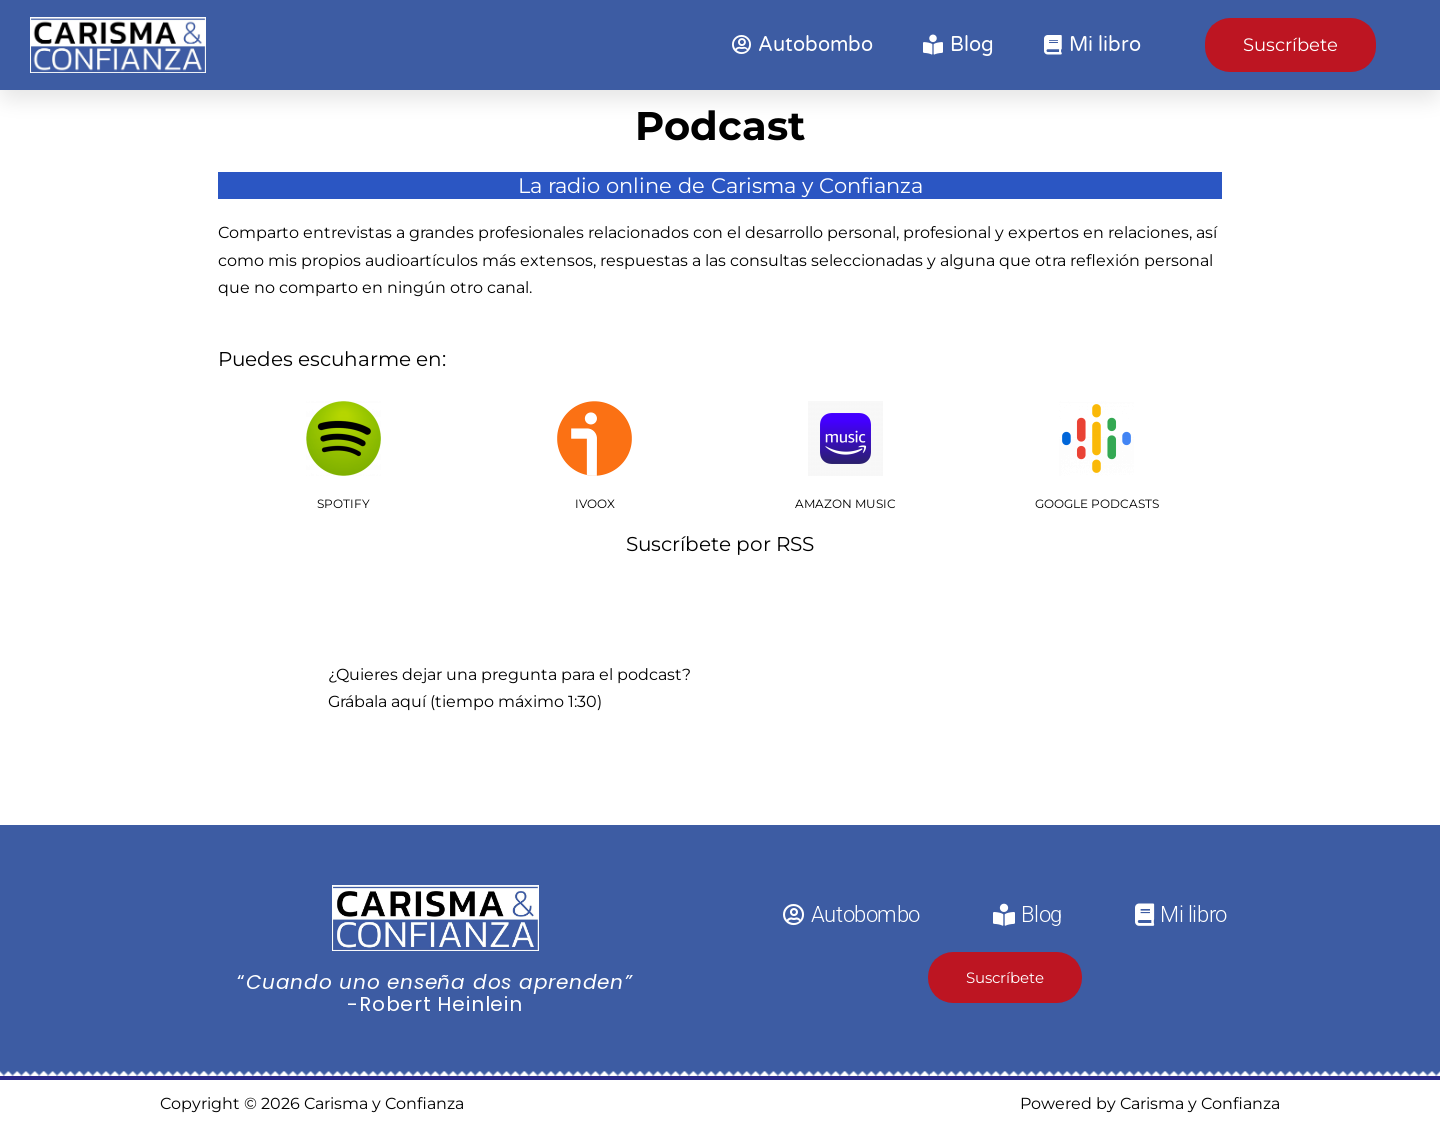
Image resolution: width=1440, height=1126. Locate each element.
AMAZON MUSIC (845, 503)
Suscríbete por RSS (720, 543)
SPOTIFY (343, 503)
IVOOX (595, 503)
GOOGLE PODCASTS (1097, 503)
